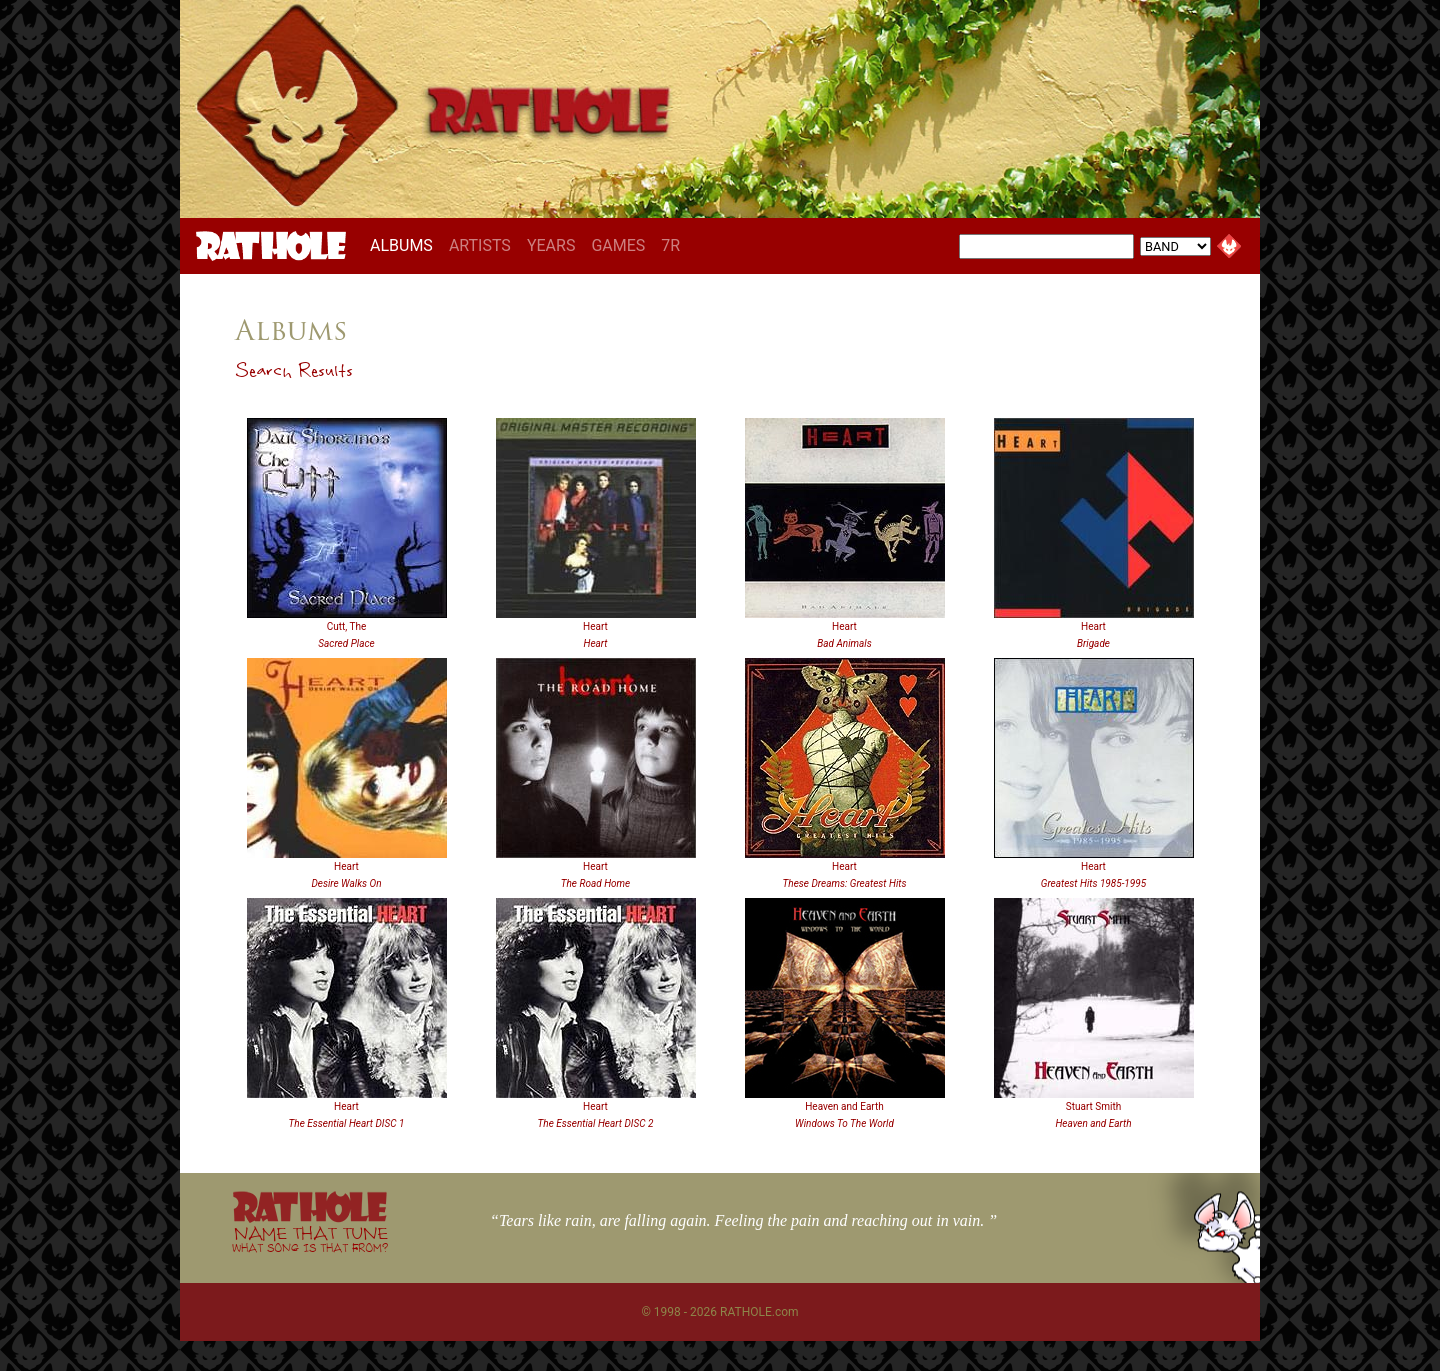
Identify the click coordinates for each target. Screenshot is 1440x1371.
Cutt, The (347, 626)
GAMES (618, 245)
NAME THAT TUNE (310, 1238)
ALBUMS (405, 245)
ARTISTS (480, 245)
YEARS (551, 245)
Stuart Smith (1093, 1106)
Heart (595, 626)
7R (670, 245)
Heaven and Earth (844, 1106)
